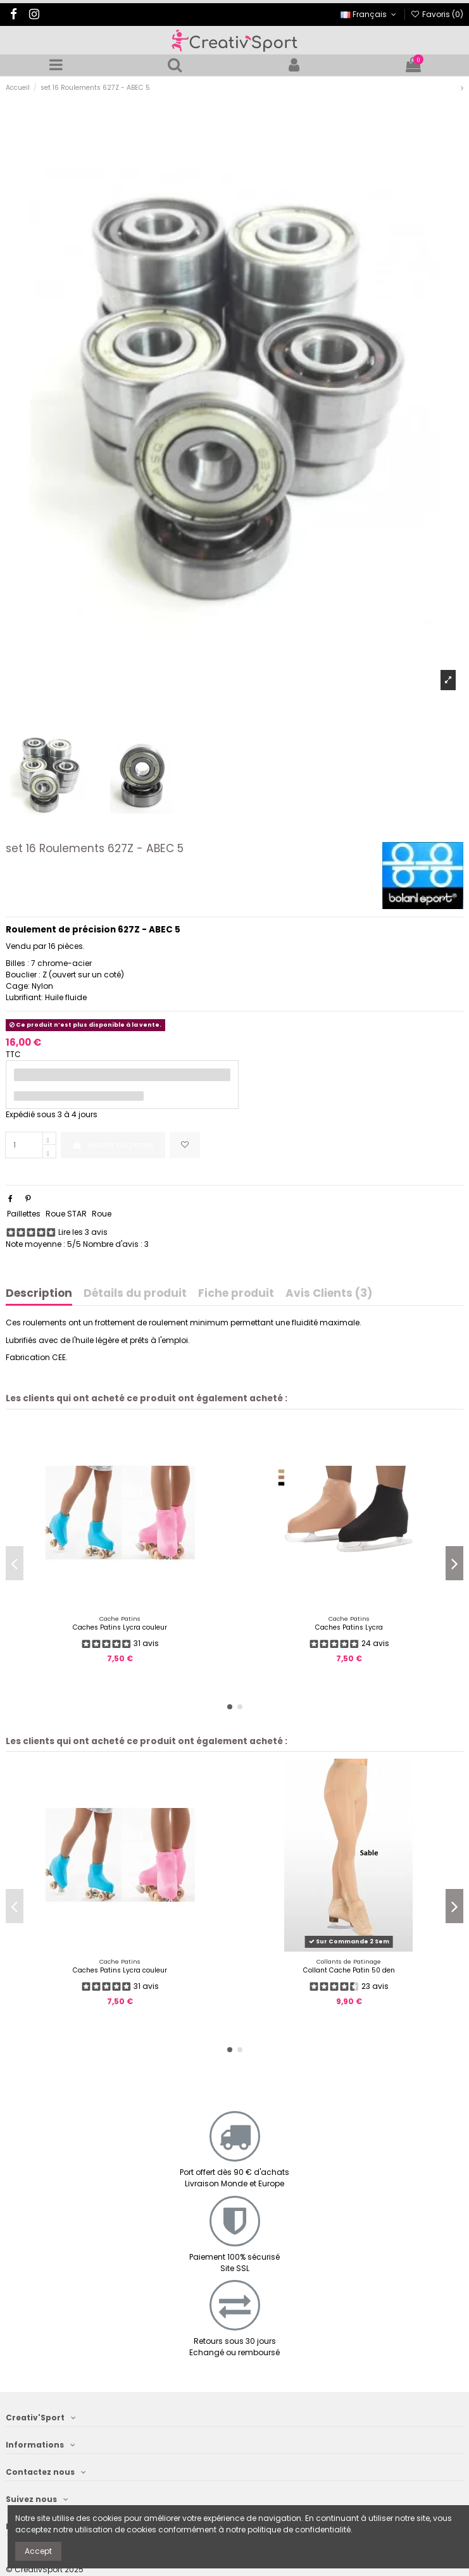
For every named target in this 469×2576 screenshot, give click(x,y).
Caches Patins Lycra (349, 1627)
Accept (38, 2551)
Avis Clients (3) (328, 1294)
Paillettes (24, 1213)
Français (369, 14)
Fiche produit (236, 1294)
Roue (101, 1213)
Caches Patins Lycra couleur (120, 1627)
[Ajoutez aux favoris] (185, 1145)
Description (39, 1294)
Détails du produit (135, 1294)
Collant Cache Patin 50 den (349, 1970)
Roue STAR (66, 1213)
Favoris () (437, 14)
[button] (229, 1706)
